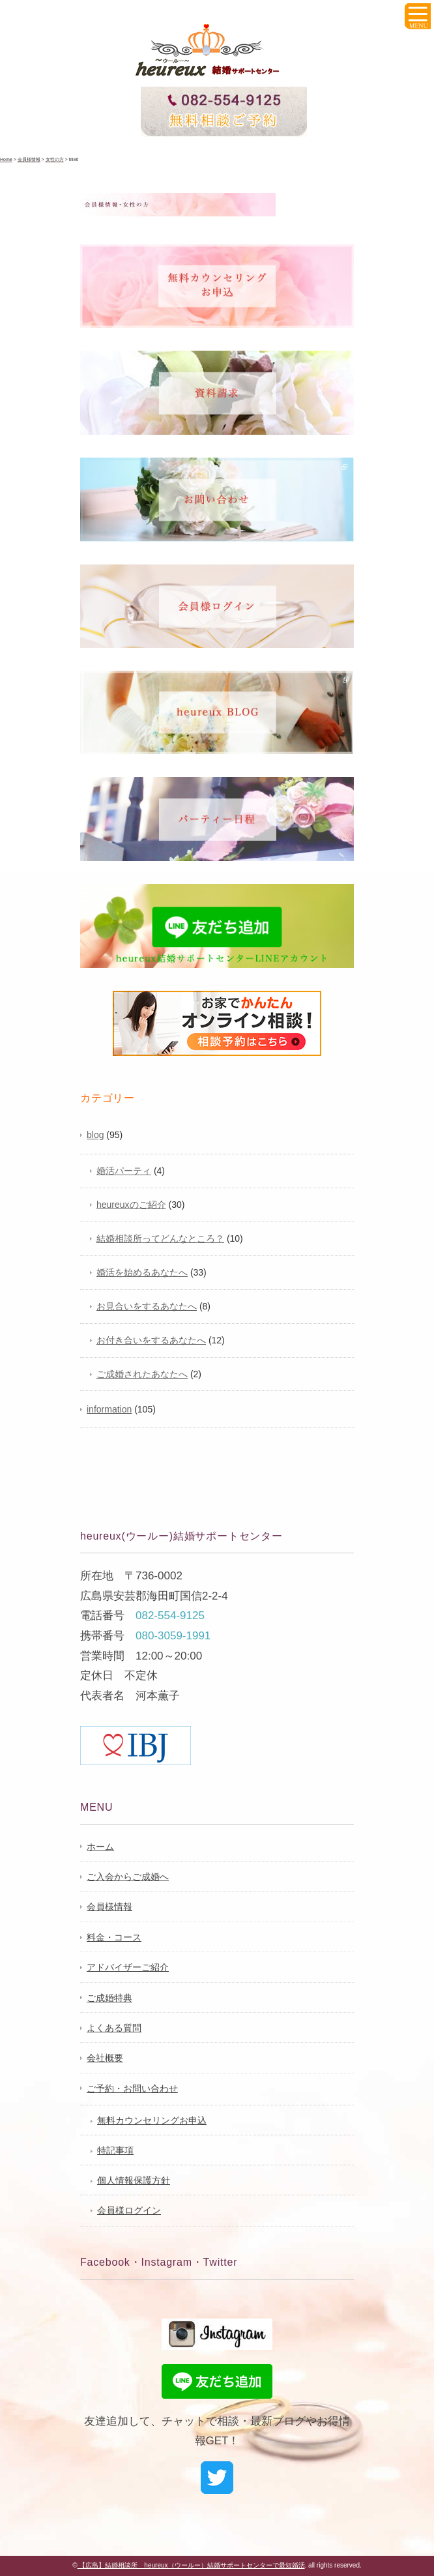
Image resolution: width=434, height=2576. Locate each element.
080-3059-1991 (173, 1636)
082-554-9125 (170, 1615)
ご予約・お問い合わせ (132, 2088)
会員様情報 (109, 1906)
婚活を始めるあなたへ (142, 1272)
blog (95, 1135)
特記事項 (115, 2150)
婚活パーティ (123, 1170)
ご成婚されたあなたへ (142, 1374)
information (109, 1409)
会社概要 (105, 2058)
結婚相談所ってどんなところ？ (160, 1238)
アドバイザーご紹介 (128, 1967)
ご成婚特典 (109, 1998)
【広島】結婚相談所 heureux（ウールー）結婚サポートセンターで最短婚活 (191, 2565)
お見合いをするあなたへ (146, 1306)
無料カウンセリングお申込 (152, 2120)
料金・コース (114, 1937)
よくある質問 (114, 2028)
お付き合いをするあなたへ (151, 1340)
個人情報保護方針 (133, 2180)
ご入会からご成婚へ (128, 1876)
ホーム (100, 1846)
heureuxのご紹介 (131, 1204)
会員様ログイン (129, 2210)
